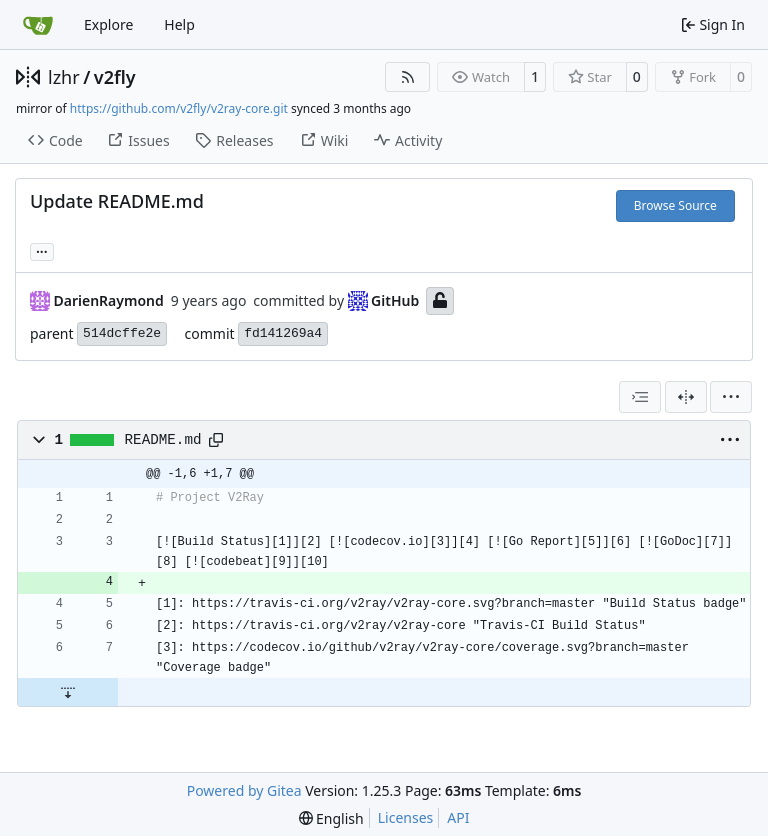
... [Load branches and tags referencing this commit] (42, 250)
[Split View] (686, 397)
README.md (163, 440)
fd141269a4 (283, 333)
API (458, 817)
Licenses (406, 817)
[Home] (38, 25)
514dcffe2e (122, 333)
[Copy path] (216, 440)
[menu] (731, 397)
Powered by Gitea (244, 790)
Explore (108, 24)
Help (179, 24)
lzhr (64, 77)
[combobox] (640, 397)
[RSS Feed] (408, 77)
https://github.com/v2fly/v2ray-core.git (179, 108)
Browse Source (675, 205)
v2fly (115, 77)
